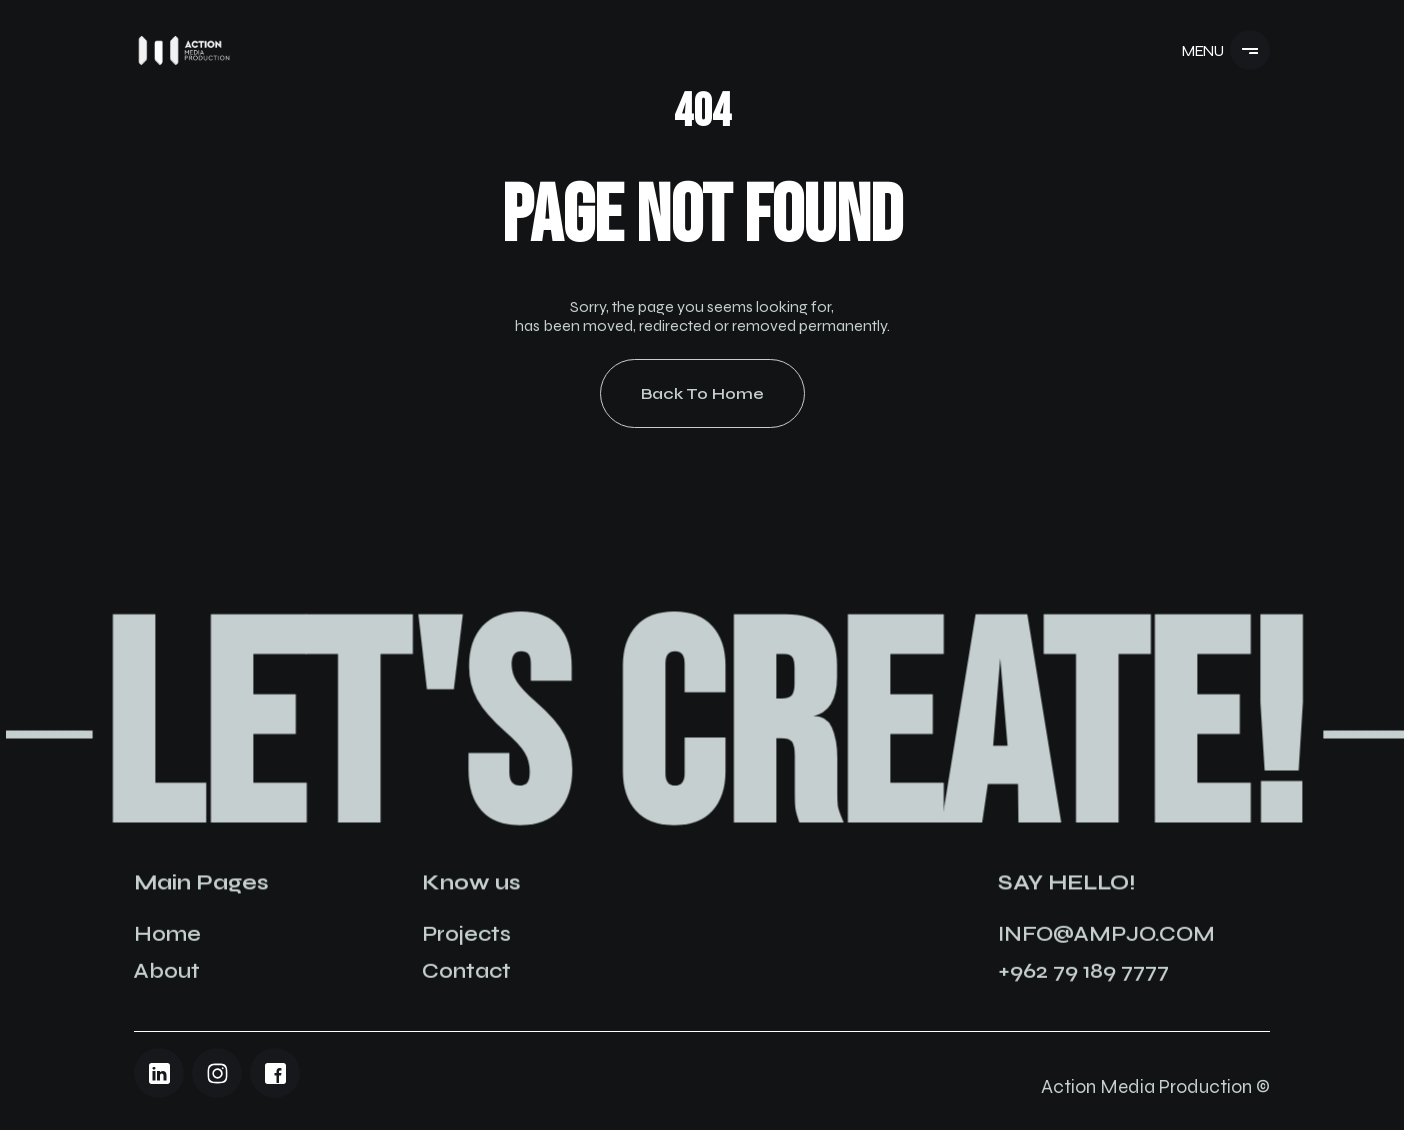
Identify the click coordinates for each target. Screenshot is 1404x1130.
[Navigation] (184, 50)
